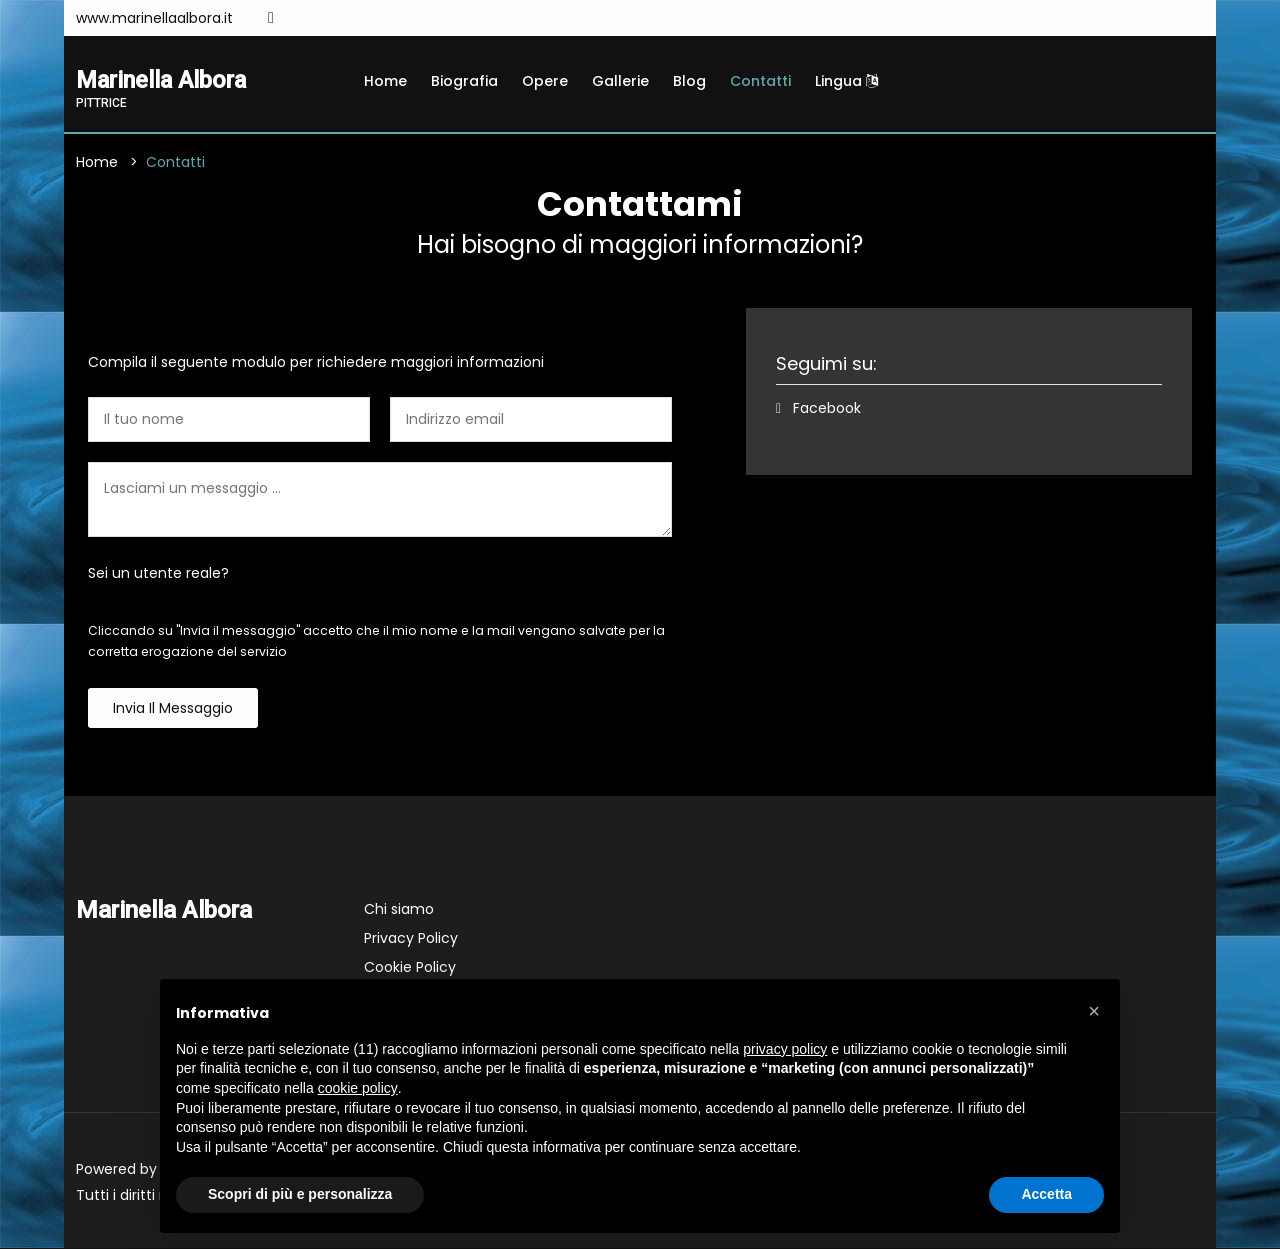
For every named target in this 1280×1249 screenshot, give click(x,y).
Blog (689, 81)
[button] (1094, 1011)
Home (385, 81)
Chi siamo (399, 910)
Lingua (846, 81)
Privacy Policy (411, 939)
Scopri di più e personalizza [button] (300, 1194)
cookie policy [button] (358, 1088)
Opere (545, 81)
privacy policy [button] (785, 1049)
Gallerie (620, 81)
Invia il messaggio (173, 709)
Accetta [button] (1046, 1194)
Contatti (760, 81)
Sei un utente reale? (158, 574)
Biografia (464, 81)
